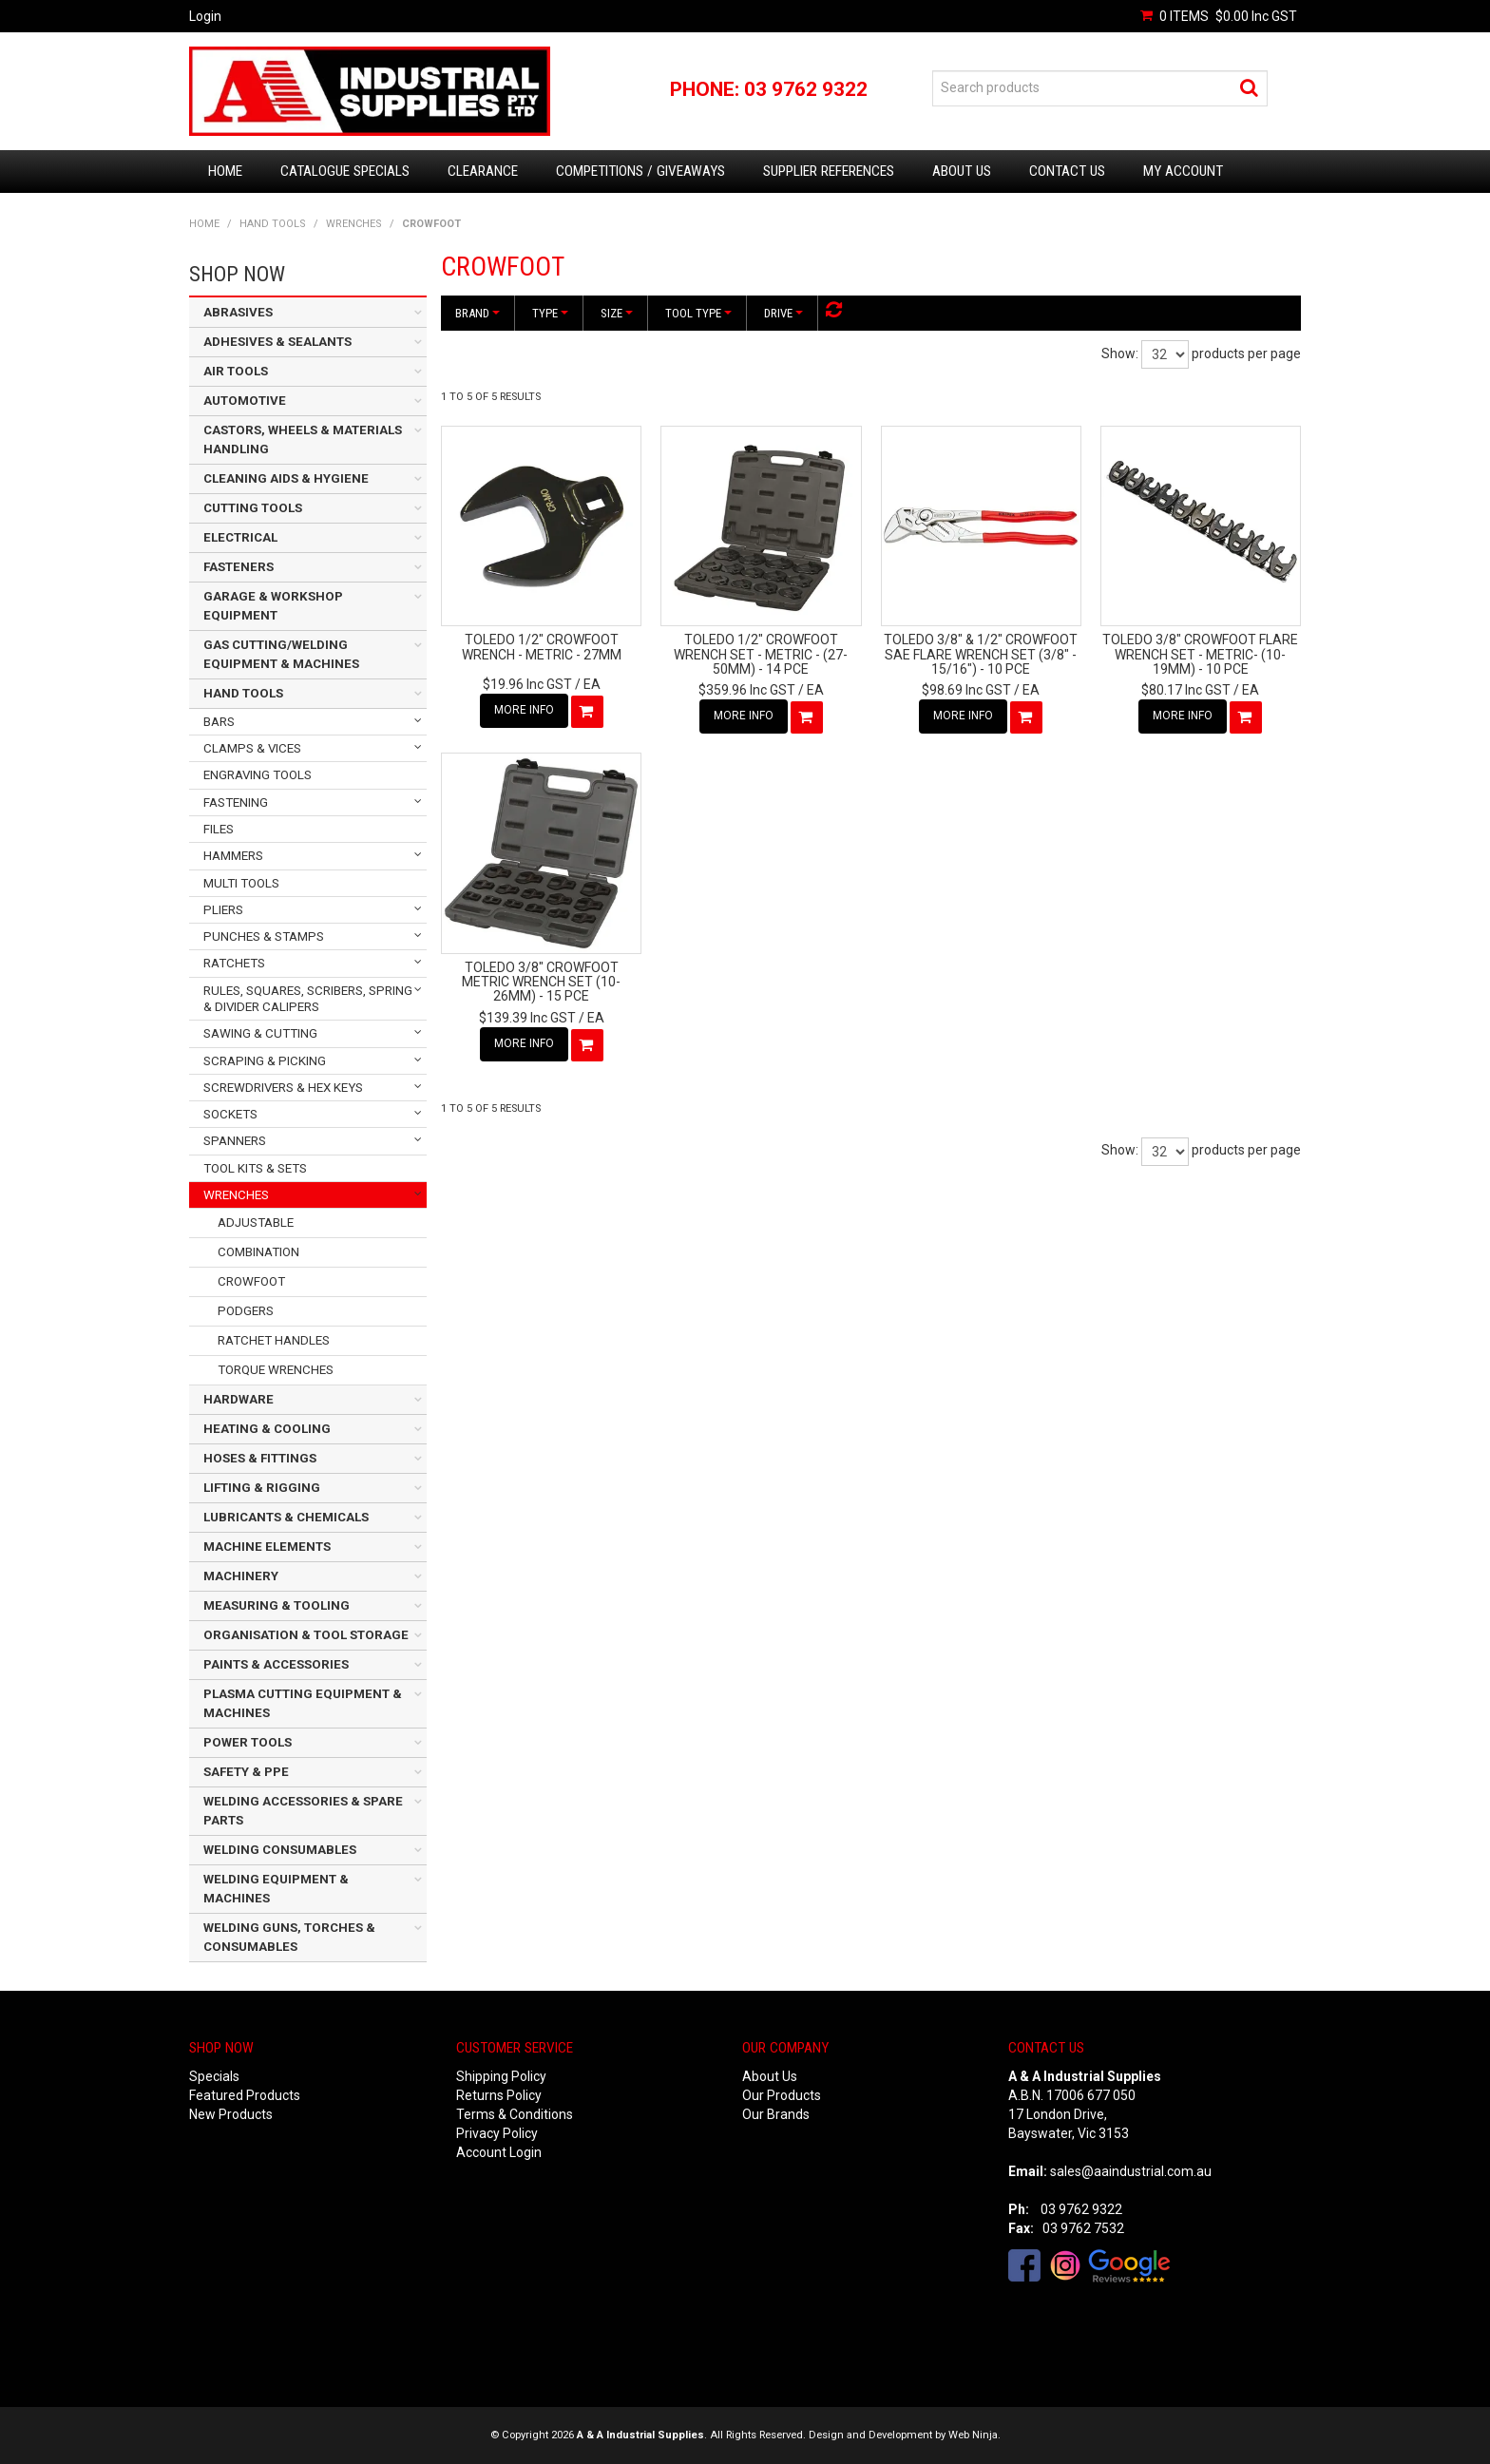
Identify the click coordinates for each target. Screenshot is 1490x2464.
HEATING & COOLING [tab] (267, 1429)
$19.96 (527, 684)
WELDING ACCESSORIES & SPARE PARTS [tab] (303, 1810)
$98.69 (966, 689)
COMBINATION (258, 1252)
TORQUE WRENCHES (276, 1370)
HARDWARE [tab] (238, 1399)
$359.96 (746, 689)
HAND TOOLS (272, 224)
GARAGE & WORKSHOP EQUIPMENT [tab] (273, 605)
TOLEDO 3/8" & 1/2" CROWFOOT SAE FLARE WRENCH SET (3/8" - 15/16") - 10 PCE (981, 654)
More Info (524, 709)
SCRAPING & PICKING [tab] (264, 1061)
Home (225, 171)
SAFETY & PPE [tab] (246, 1772)
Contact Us (1067, 171)
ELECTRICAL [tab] (240, 537)
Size (617, 313)
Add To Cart (587, 712)
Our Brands (776, 2114)
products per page (1246, 353)
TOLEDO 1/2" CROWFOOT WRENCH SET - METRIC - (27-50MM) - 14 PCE (761, 654)
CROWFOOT (251, 1281)
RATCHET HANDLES (274, 1340)
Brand (477, 313)
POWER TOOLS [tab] (247, 1742)
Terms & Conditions (514, 2114)
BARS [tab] (219, 722)
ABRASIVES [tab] (238, 312)
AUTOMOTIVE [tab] (244, 400)
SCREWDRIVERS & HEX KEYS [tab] (283, 1087)
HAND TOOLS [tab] (243, 693)
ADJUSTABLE (256, 1222)
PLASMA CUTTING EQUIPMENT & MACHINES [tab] (302, 1703)
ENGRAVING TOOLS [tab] (257, 775)
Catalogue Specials (345, 171)
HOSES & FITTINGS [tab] (259, 1458)
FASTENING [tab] (235, 802)
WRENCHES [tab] (236, 1195)
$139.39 (527, 1017)
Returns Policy (499, 2095)
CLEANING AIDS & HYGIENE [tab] (286, 478)
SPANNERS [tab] (234, 1141)
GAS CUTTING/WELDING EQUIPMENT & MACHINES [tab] (281, 654)
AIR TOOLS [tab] (235, 371)
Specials (214, 2076)
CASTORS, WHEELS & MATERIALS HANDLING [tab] (302, 439)
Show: (1119, 353)
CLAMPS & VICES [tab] (252, 748)
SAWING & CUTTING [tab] (260, 1033)
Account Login (499, 2152)
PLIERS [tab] (223, 910)
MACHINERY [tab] (240, 1576)
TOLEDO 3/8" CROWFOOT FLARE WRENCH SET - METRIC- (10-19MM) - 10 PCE (1200, 654)
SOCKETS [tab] (230, 1114)
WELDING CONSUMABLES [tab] (279, 1850)
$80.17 (1186, 689)
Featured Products (244, 2095)
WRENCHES (354, 224)
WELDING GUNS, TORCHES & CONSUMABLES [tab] (289, 1937)
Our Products (781, 2095)
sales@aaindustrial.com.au (1131, 2171)
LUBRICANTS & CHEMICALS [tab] (286, 1517)
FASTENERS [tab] (238, 567)
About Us (961, 171)
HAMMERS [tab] (233, 856)
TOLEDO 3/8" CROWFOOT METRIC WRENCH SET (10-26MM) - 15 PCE (541, 982)
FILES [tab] (218, 829)
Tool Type (698, 313)
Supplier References (828, 171)
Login (205, 16)
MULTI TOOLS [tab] (241, 883)
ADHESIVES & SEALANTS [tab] (277, 341)
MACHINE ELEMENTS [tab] (267, 1546)
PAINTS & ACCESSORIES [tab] (276, 1664)
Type (550, 313)
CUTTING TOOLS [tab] (252, 508)
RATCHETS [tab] (234, 963)
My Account (1183, 171)
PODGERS (246, 1311)
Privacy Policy (497, 2133)
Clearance (483, 171)
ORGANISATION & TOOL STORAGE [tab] (306, 1635)
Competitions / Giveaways (640, 171)
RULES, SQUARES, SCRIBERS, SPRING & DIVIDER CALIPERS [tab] (307, 999)
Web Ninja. (974, 2435)
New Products (231, 2114)
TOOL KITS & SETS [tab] (255, 1168)
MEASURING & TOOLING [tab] (276, 1605)
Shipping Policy (501, 2076)
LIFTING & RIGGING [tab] (261, 1487)
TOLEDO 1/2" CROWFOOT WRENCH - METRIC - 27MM (541, 646)
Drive (783, 313)
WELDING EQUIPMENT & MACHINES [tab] (276, 1888)
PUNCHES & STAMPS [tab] (263, 936)
